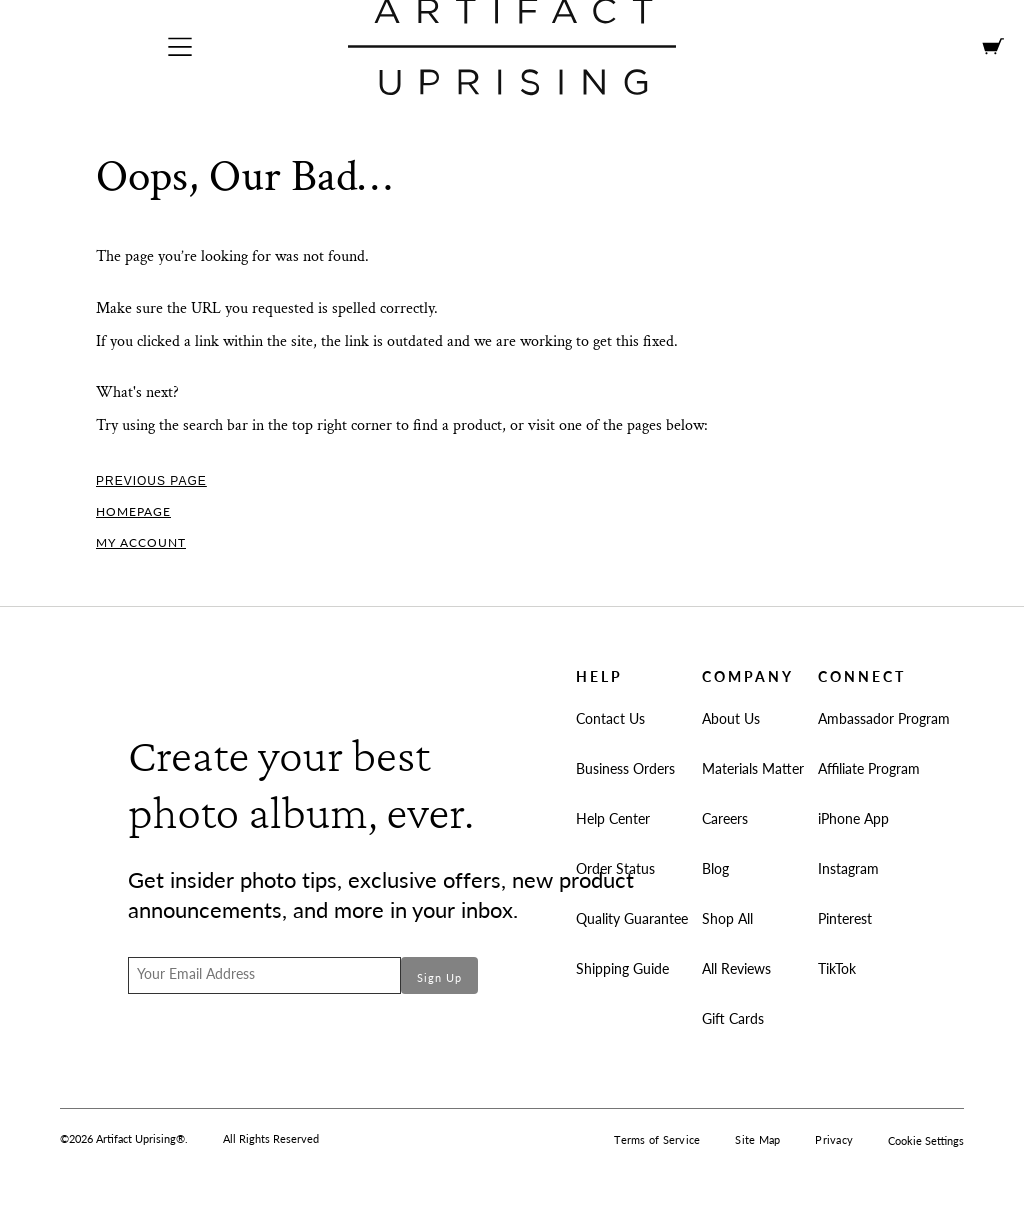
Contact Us (610, 718)
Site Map (757, 1139)
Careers (725, 818)
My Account (141, 542)
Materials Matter (753, 768)
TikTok (837, 968)
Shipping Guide (622, 968)
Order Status (615, 868)
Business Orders (625, 768)
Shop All (727, 918)
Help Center (613, 818)
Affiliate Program (869, 768)
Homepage (133, 511)
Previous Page (151, 481)
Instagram (848, 868)
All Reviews (736, 968)
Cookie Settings (926, 1140)
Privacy (834, 1139)
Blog (715, 868)
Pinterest (845, 918)
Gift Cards (733, 1018)
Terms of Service (657, 1139)
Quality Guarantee (632, 918)
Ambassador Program (884, 718)
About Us (731, 718)
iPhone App (853, 818)
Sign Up (439, 977)
